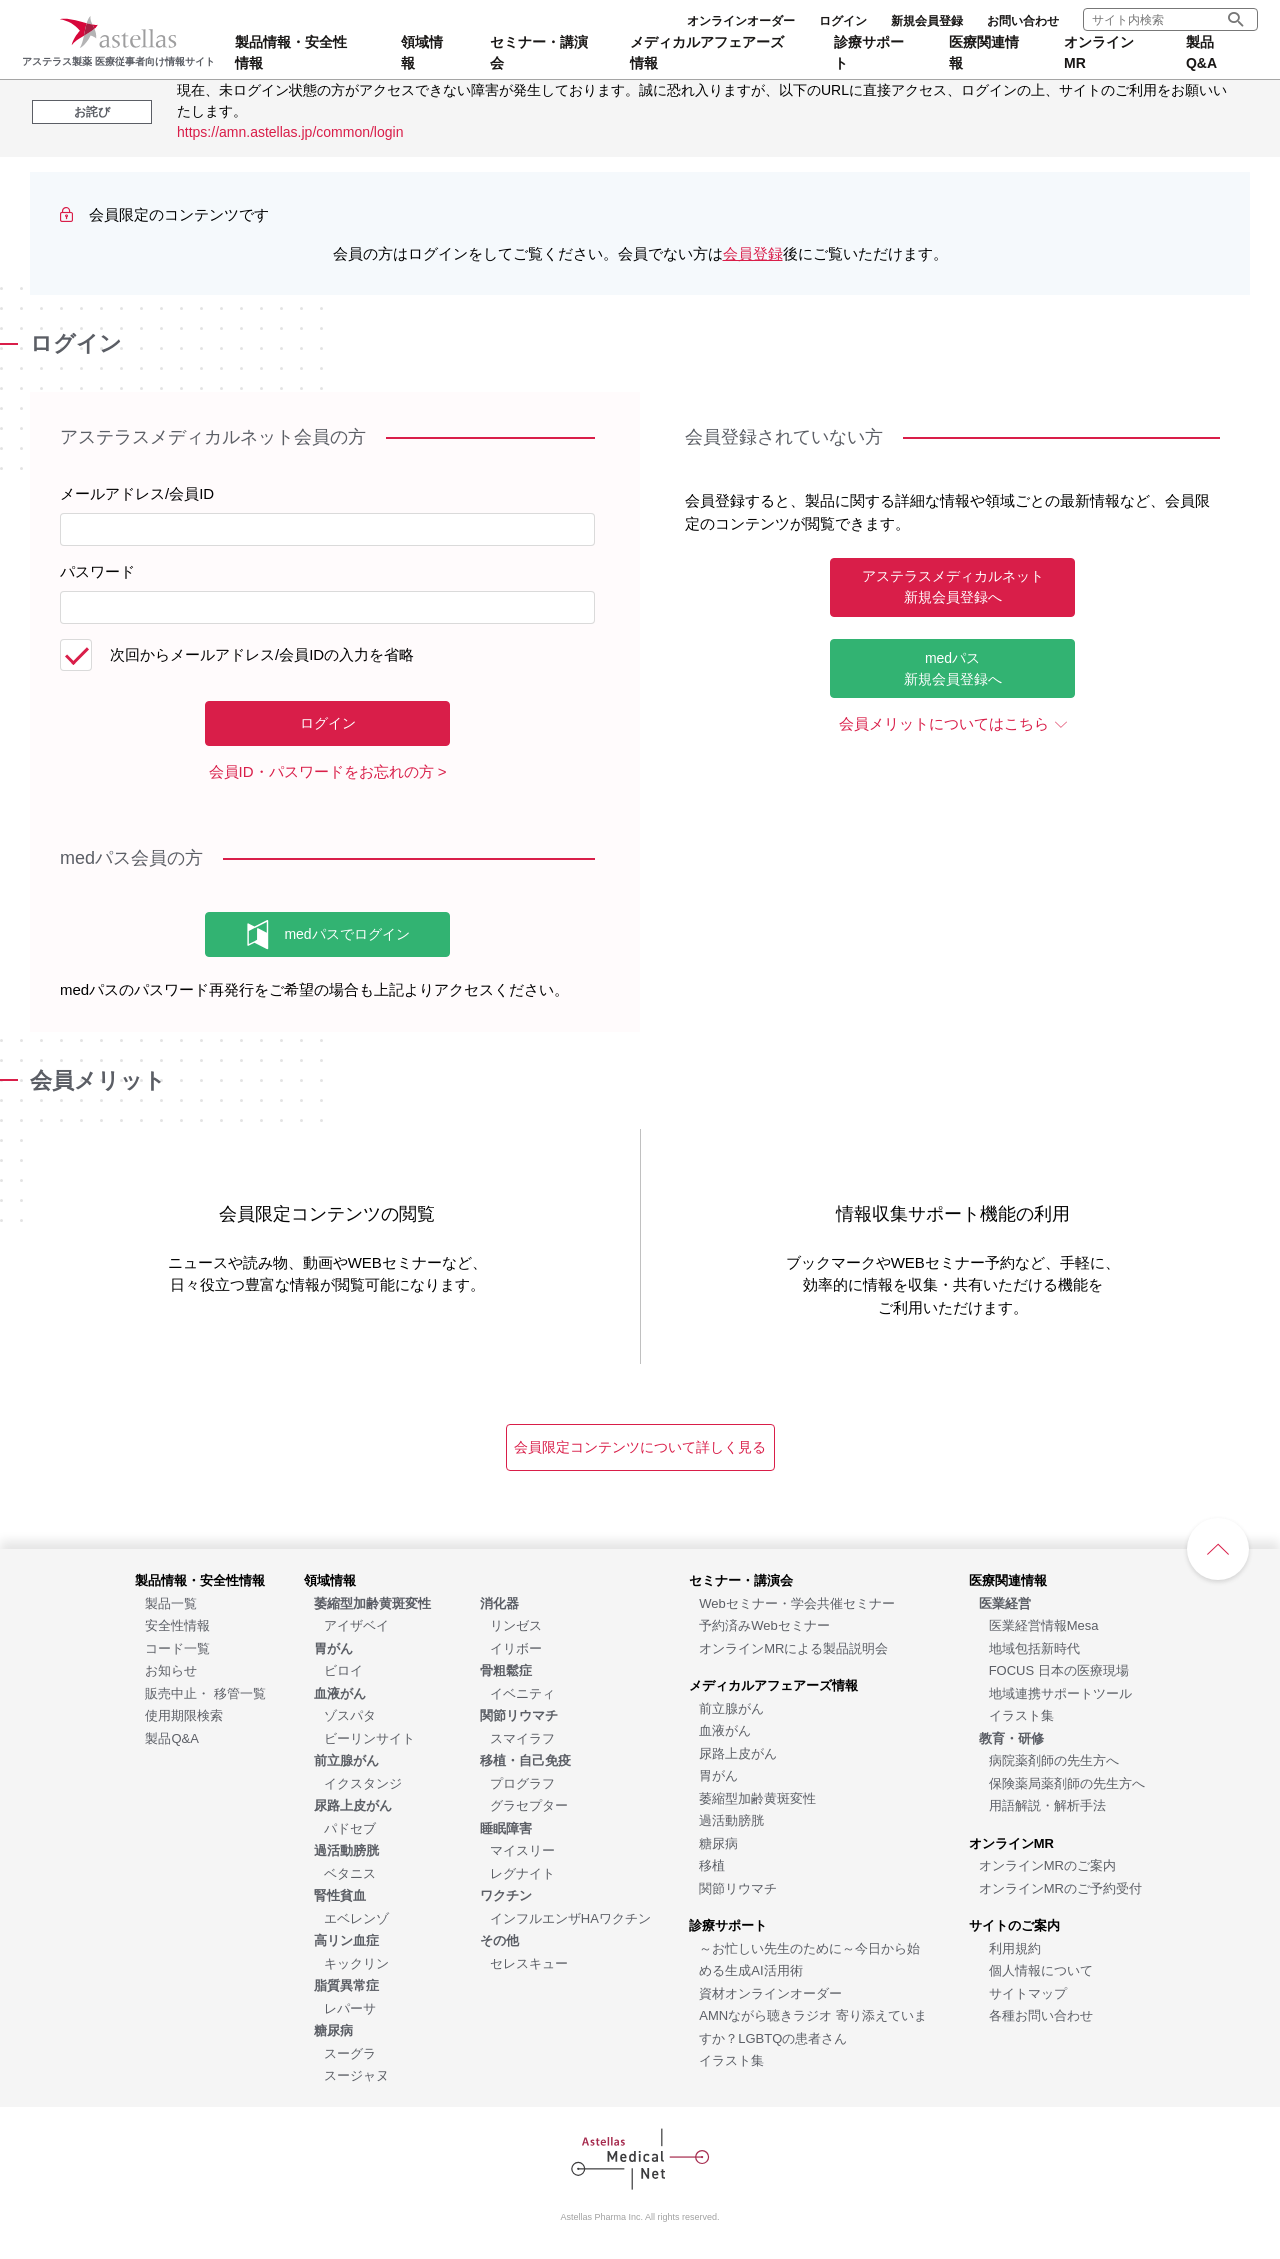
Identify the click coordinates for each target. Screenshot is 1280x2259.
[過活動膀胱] (731, 1819)
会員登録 (753, 253)
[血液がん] (725, 1729)
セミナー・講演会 (539, 52)
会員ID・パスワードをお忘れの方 (321, 771)
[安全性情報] (177, 1624)
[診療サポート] (728, 1924)
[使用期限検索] (184, 1714)
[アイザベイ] (356, 1624)
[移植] (712, 1864)
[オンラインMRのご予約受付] (1060, 1887)
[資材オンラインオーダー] (770, 1992)
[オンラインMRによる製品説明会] (793, 1647)
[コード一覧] (177, 1647)
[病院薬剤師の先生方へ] (1054, 1759)
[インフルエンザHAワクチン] (570, 1917)
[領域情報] (330, 1579)
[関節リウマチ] (738, 1887)
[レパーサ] (350, 2007)
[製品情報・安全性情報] (200, 1579)
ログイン (843, 21)
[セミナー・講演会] (741, 1579)
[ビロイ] (343, 1669)
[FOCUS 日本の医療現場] (1059, 1669)
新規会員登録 (927, 21)
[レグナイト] (522, 1872)
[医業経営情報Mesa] (1044, 1624)
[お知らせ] (171, 1669)
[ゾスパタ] (350, 1714)
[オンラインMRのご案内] (1047, 1864)
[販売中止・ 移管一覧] (205, 1692)
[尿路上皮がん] (738, 1752)
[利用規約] (1015, 1947)
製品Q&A (1201, 52)
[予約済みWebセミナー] (764, 1624)
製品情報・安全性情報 (291, 52)
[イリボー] (516, 1647)
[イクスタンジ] (363, 1782)
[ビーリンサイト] (369, 1737)
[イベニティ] (522, 1692)
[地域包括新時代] (1034, 1647)
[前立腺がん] (731, 1707)
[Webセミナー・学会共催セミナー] (797, 1602)
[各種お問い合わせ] (1041, 2014)
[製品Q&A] (171, 1737)
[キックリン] (356, 1962)
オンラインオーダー (741, 21)
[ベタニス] (350, 1872)
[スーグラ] (350, 2052)
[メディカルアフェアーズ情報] (773, 1684)
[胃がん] (718, 1774)
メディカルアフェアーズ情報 (707, 52)
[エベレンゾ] (356, 1917)
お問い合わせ (1023, 21)
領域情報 (422, 52)
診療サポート (869, 52)
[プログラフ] (522, 1782)
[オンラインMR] (1011, 1842)
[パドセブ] (350, 1827)
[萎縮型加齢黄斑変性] (757, 1797)
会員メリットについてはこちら (944, 723)
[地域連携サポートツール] (1060, 1692)
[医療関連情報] (1008, 1579)
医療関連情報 (984, 52)
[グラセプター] (529, 1804)
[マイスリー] (522, 1849)
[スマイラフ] (522, 1737)
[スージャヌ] (356, 2074)
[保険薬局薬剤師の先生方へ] (1067, 1782)
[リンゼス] (516, 1624)
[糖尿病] (718, 1842)
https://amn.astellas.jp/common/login (290, 132)
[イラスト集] (731, 2059)
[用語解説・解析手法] (1047, 1804)
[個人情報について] (1041, 1969)
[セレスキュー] (529, 1962)
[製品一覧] (171, 1602)
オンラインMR (1099, 52)
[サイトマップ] (1028, 1992)
